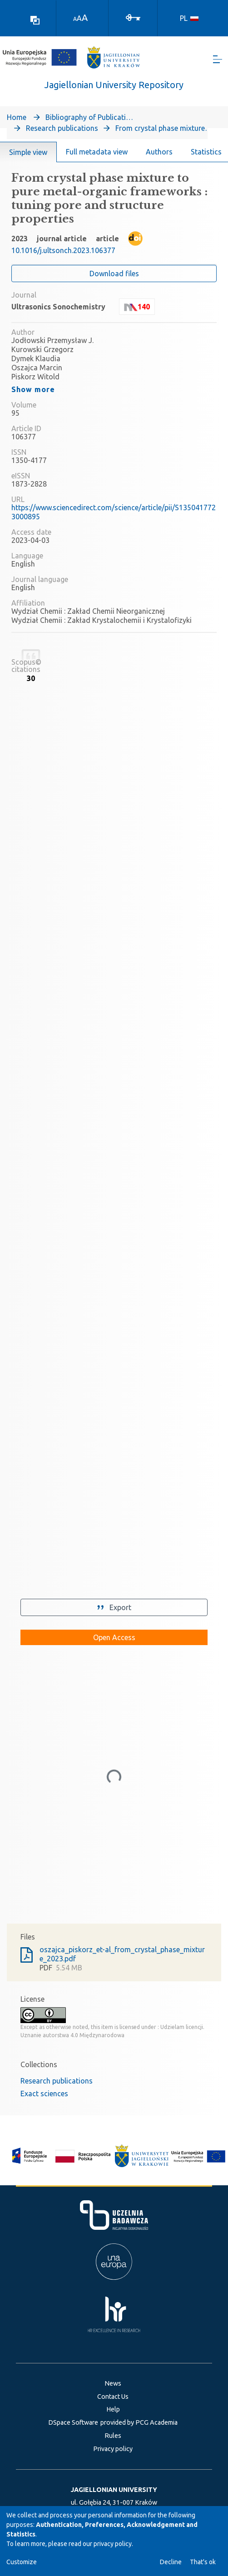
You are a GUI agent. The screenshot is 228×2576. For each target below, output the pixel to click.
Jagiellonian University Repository (114, 85)
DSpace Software (73, 2422)
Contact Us (113, 2396)
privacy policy (113, 2543)
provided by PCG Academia (139, 2422)
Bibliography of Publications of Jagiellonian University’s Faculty (90, 117)
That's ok (203, 2562)
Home (16, 117)
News (112, 2383)
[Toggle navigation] (217, 59)
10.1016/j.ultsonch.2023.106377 (63, 250)
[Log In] (133, 17)
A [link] (75, 19)
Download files (114, 273)
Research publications (62, 128)
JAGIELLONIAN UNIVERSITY (114, 2489)
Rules (112, 2435)
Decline (171, 2562)
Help (113, 2409)
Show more (33, 389)
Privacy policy (113, 2448)
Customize (21, 2562)
